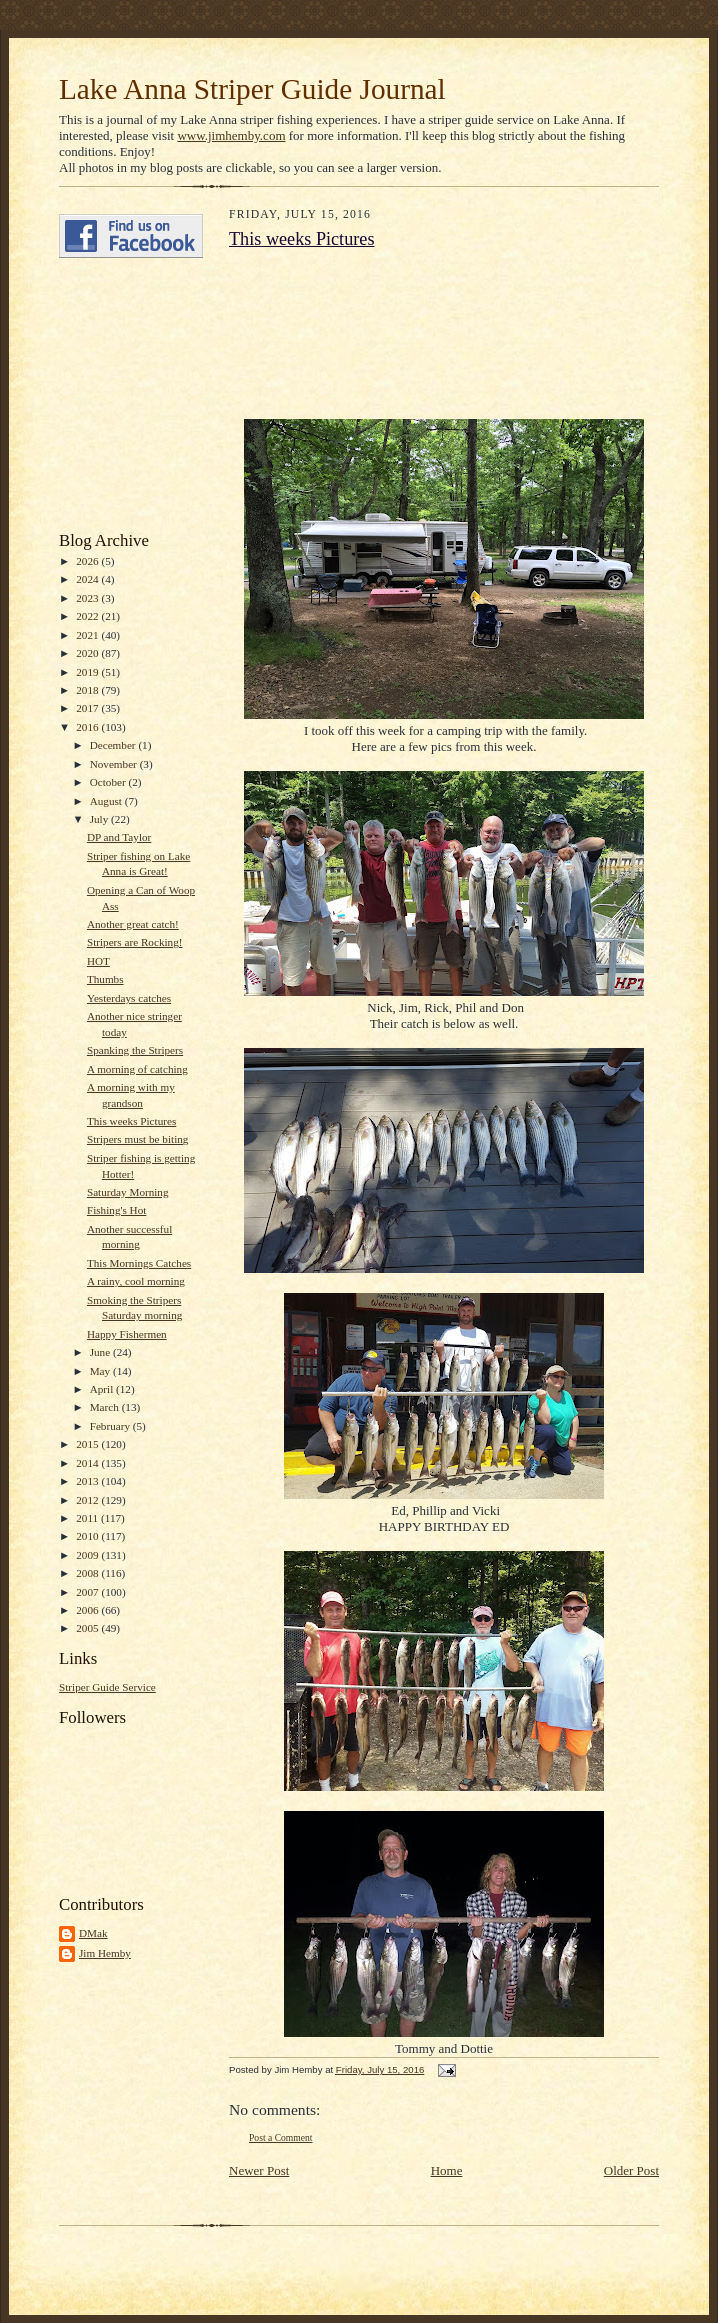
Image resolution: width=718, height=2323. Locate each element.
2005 (88, 1628)
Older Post (631, 2170)
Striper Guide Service (107, 1687)
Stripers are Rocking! (135, 942)
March (106, 1407)
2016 (88, 727)
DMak (93, 1933)
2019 (88, 672)
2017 (88, 708)
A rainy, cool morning (136, 1281)
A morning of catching (137, 1069)
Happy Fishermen (127, 1334)
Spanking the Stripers (135, 1050)
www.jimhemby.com (231, 135)
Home (447, 2170)
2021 (88, 635)
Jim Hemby (105, 1953)
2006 (88, 1610)
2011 (88, 1518)
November (115, 764)
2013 (88, 1481)
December (114, 745)
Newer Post (259, 2170)
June (101, 1352)
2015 (88, 1444)
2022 (88, 616)
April (103, 1389)
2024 (88, 579)
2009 (88, 1555)
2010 (88, 1536)
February (111, 1426)
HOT (98, 961)
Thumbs (105, 979)
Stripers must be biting (137, 1139)
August (107, 801)
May (101, 1371)
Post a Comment (281, 2137)
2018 (88, 690)
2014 (88, 1463)
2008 (88, 1573)
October (109, 782)
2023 (88, 598)
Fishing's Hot (116, 1210)
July (100, 819)
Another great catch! (133, 924)
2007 (88, 1592)
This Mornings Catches (139, 1263)
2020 (88, 653)
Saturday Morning (128, 1192)
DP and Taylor (119, 837)
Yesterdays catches (129, 998)
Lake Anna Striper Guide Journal (252, 89)
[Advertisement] (119, 395)
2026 (88, 561)
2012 (88, 1500)
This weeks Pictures (131, 1121)
